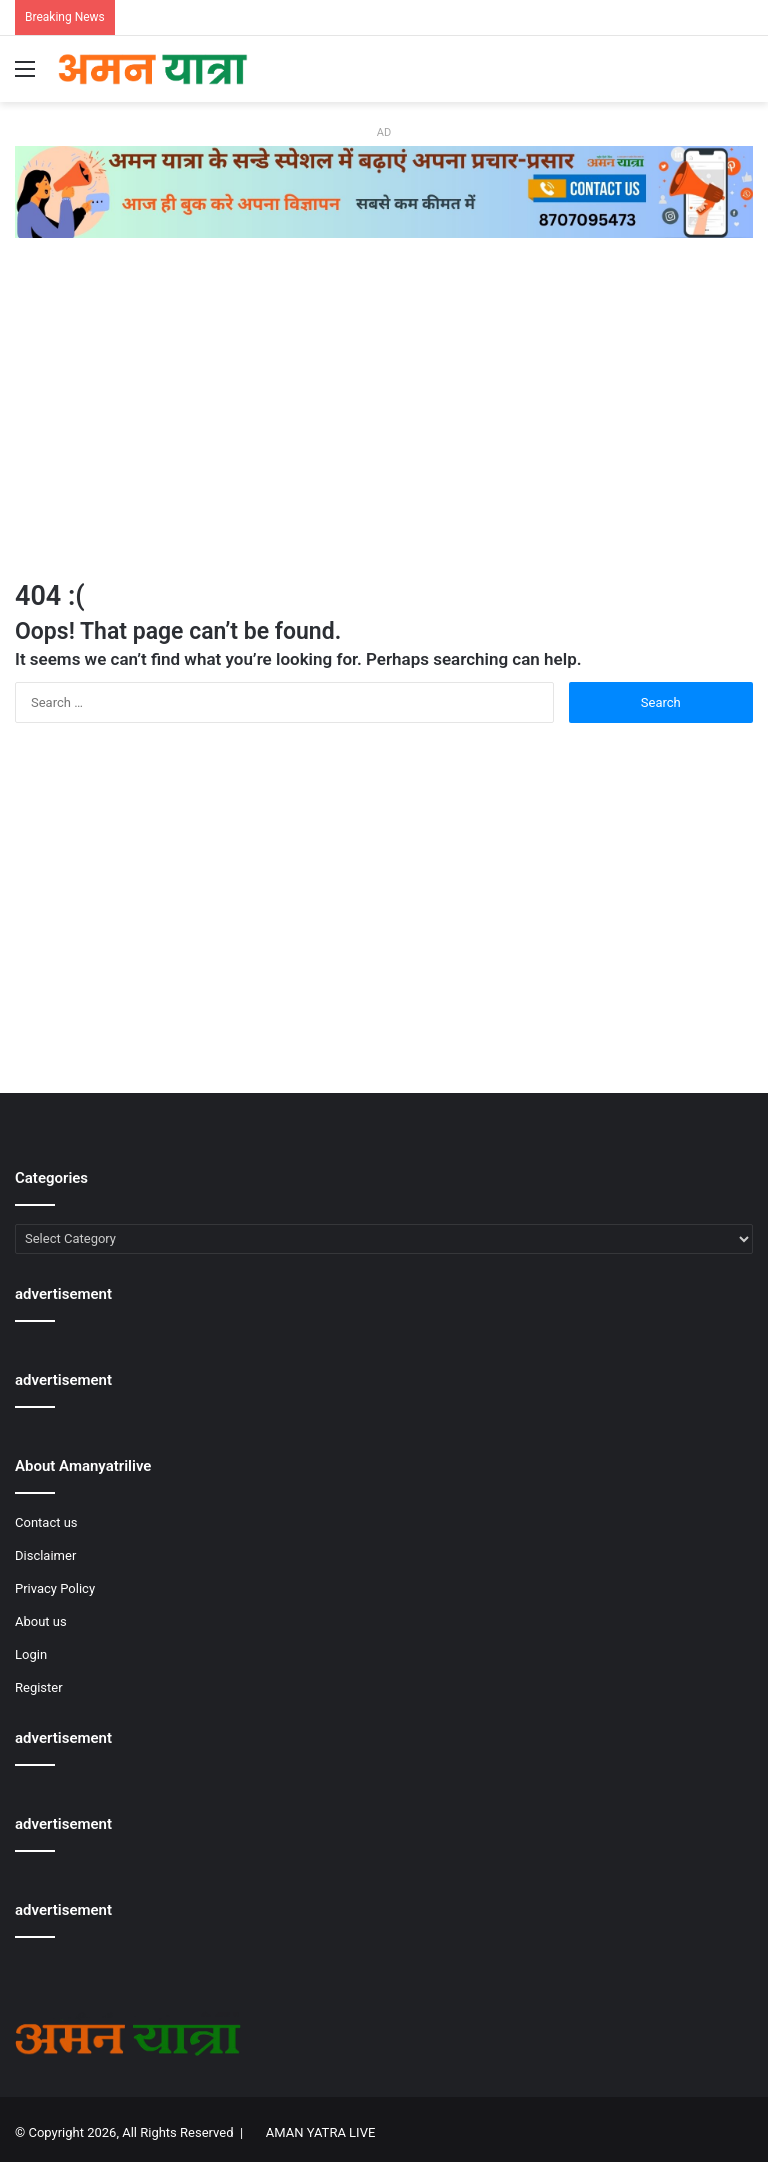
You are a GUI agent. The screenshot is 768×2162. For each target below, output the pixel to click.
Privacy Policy (55, 1588)
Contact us (46, 1522)
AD (384, 132)
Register (39, 1687)
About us (41, 1621)
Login (31, 1654)
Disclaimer (45, 1555)
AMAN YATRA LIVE (320, 2132)
